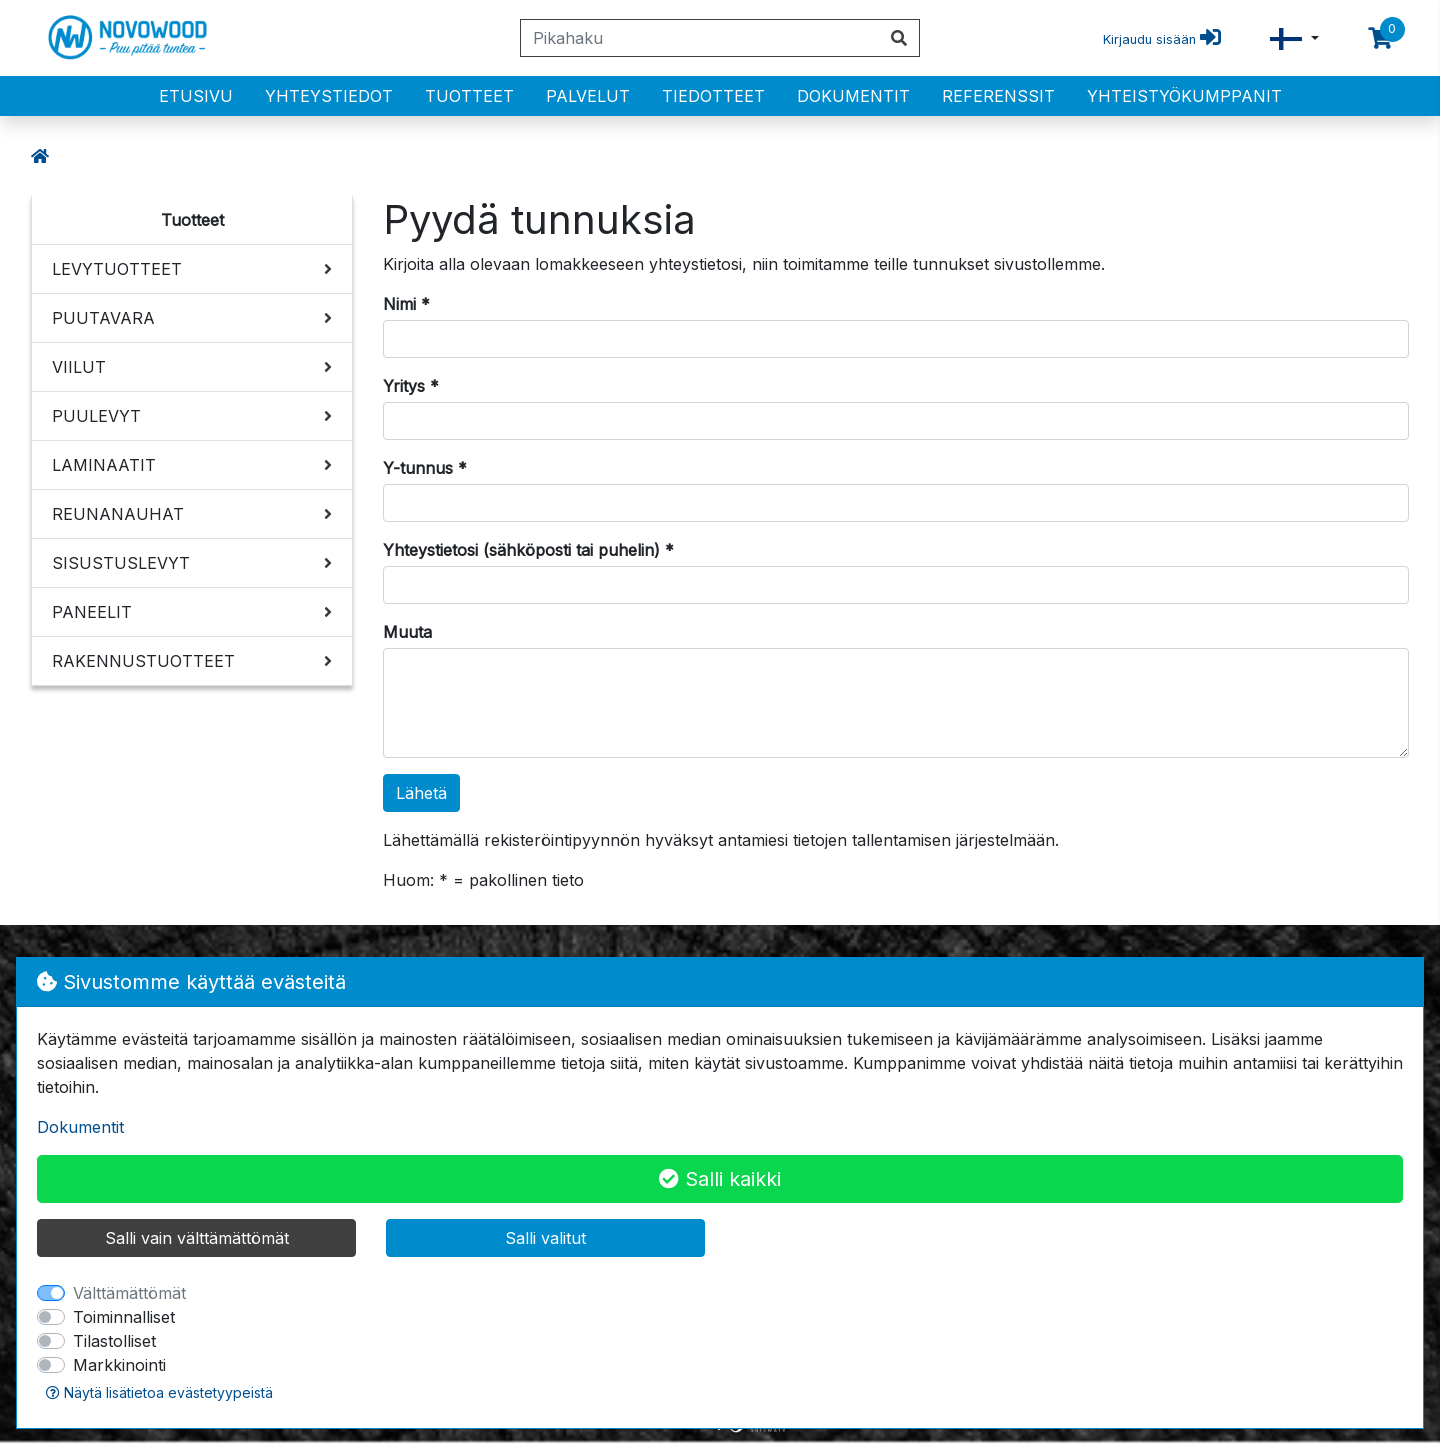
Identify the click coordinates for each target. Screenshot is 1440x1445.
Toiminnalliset (124, 1317)
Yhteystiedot (329, 96)
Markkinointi (119, 1365)
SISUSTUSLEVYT (121, 563)
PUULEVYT (96, 416)
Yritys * (411, 386)
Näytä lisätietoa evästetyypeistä (159, 1392)
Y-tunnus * (425, 468)
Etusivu (196, 96)
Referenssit (998, 96)
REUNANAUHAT (118, 514)
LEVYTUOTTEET (117, 269)
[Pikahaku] (700, 38)
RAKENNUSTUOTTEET (143, 661)
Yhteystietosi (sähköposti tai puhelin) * (528, 550)
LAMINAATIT (104, 465)
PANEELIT (92, 612)
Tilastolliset (114, 1341)
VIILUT (79, 367)
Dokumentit (853, 96)
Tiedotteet (713, 96)
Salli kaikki (720, 1179)
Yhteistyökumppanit (1184, 96)
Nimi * (406, 304)
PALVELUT (588, 96)
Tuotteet (469, 96)
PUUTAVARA (103, 318)
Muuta (407, 632)
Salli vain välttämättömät (197, 1238)
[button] (1294, 38)
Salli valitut (545, 1238)
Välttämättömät (129, 1293)
